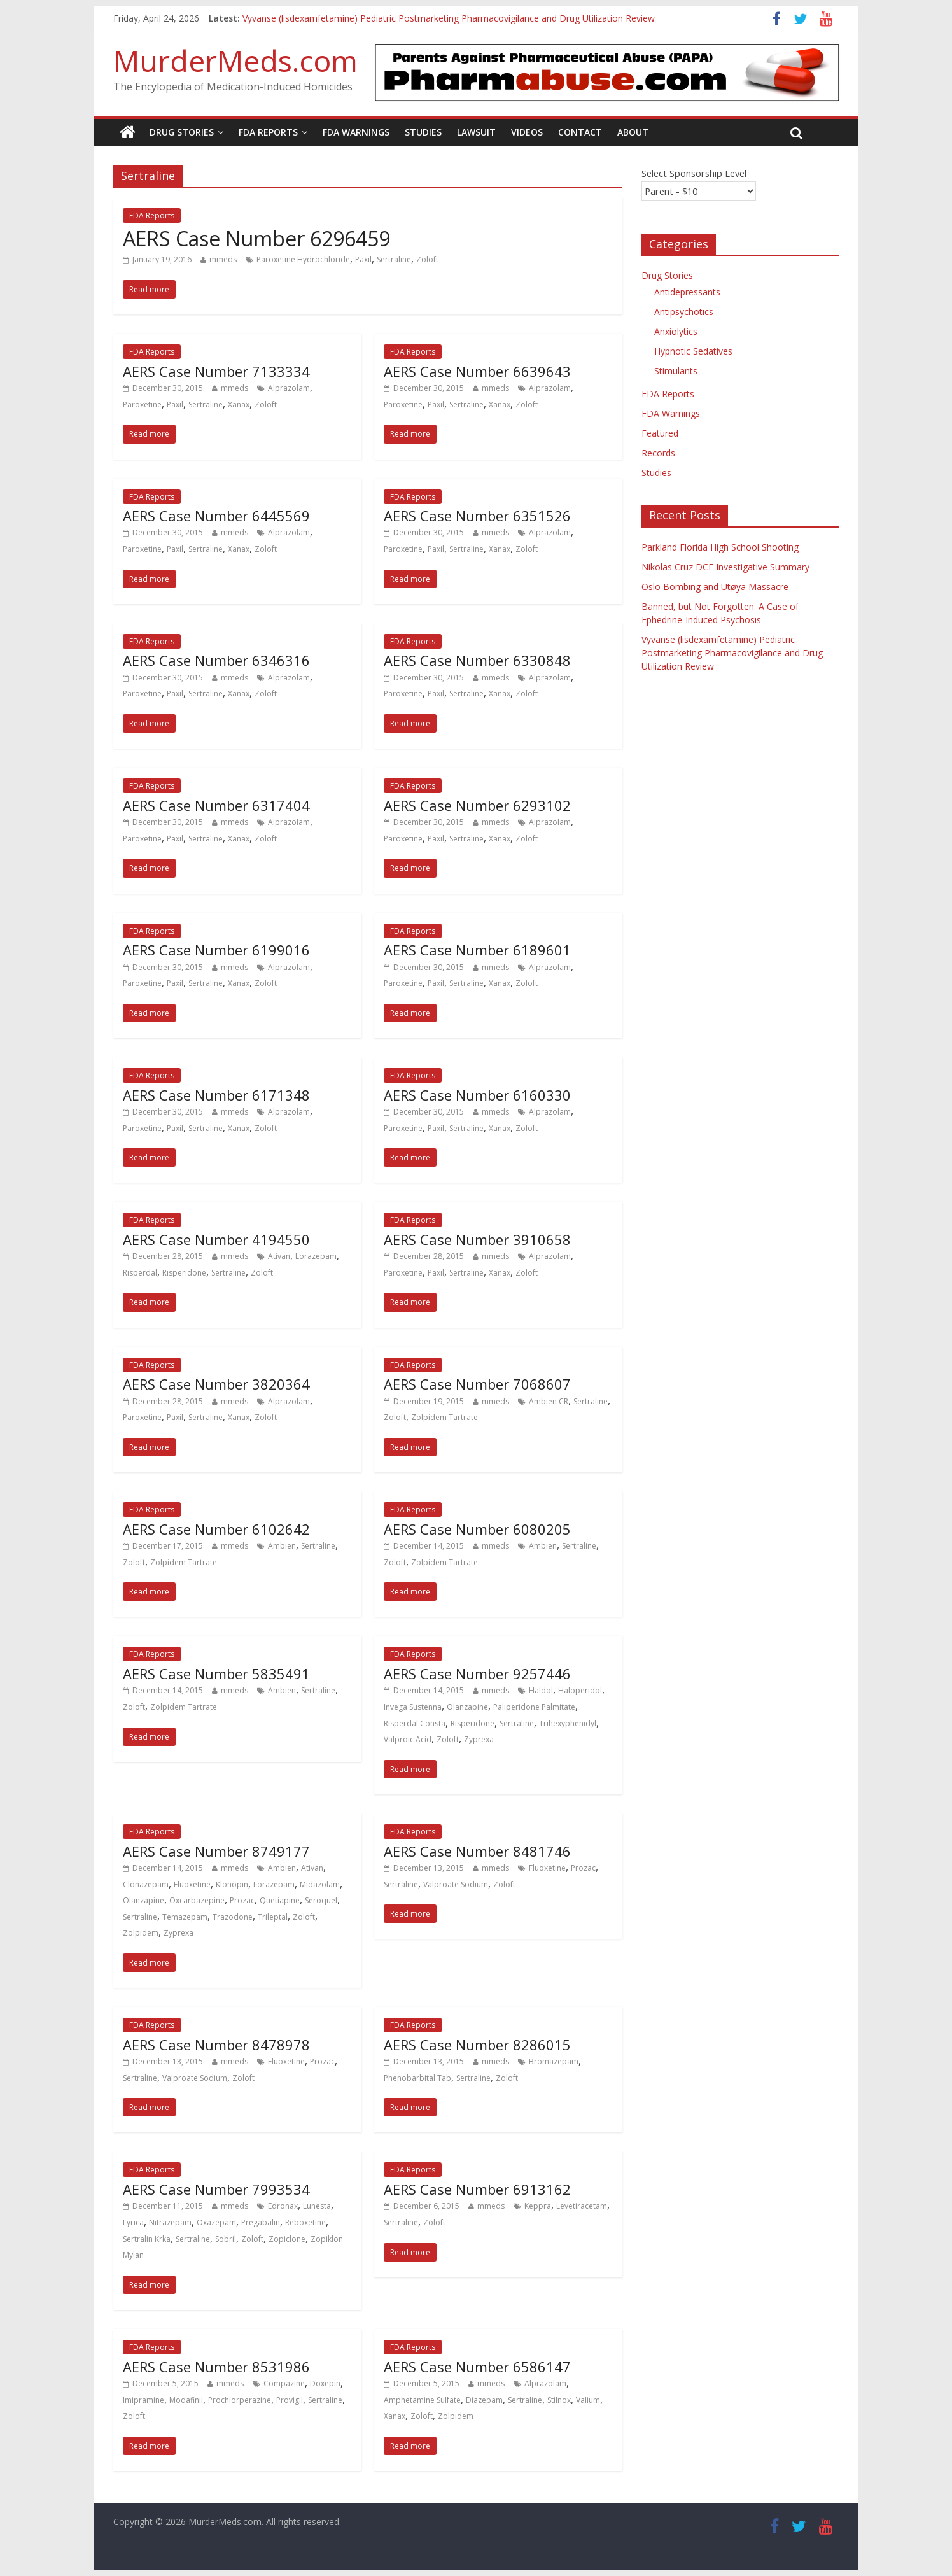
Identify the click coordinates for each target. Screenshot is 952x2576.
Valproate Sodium (455, 1884)
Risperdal (140, 1272)
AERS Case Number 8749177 (216, 1851)
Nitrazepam (170, 2222)
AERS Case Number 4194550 (216, 1239)
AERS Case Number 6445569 (216, 515)
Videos (527, 132)
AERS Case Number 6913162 (477, 2189)
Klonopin (232, 1884)
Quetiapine (280, 1900)
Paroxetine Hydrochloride (303, 259)
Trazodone (233, 1916)
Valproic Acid (407, 1739)
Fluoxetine (192, 1884)
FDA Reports (268, 132)
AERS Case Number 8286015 (477, 2044)
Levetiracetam (581, 2205)
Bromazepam (553, 2061)
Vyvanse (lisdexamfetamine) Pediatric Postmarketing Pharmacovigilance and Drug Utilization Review (448, 18)
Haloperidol (580, 1690)
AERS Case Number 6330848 (477, 660)
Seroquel (321, 1900)
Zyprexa (479, 1739)
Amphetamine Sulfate (422, 2400)
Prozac (242, 1900)
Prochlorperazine (239, 2400)
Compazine (284, 2383)
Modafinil (186, 2400)
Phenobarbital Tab (417, 2078)
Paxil (363, 259)
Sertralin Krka (147, 2239)
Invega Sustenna (413, 1706)
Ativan (279, 1256)
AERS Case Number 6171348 (216, 1094)
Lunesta (317, 2205)
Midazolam (320, 1884)
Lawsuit (476, 132)
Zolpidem (140, 1932)
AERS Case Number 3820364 (216, 1383)
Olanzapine (467, 1706)
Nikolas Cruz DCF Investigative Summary (725, 567)
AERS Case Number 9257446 (477, 1673)
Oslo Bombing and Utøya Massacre (714, 587)
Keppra (537, 2205)
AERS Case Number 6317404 (216, 805)
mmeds (223, 259)
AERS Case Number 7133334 (216, 371)
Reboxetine (305, 2222)
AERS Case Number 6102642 (216, 1528)
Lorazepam (316, 1256)
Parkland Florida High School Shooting (720, 547)
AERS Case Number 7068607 (477, 1383)
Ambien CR (548, 1401)
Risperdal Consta (414, 1723)
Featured (659, 433)
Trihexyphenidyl (567, 1723)
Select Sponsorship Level (693, 173)
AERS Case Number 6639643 (477, 371)
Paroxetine (142, 404)
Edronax (283, 2205)
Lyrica (133, 2222)
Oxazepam (216, 2222)
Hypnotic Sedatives (693, 351)
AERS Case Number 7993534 (216, 2189)
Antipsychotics (683, 312)
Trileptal (273, 1916)
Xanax (238, 404)
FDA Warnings (356, 132)
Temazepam (184, 1916)
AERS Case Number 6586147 (477, 2366)
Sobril (225, 2239)
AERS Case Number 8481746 (477, 1851)
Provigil (289, 2400)
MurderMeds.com (235, 60)
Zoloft (427, 259)
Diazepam (484, 2400)
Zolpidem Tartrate (444, 1417)
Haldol (541, 1690)
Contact (580, 132)
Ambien (282, 1545)
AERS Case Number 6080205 (477, 1528)
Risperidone (184, 1272)
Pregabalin (260, 2222)
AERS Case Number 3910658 (477, 1239)
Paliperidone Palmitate (534, 1706)
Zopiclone (287, 2239)
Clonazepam (146, 1884)
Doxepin (325, 2383)
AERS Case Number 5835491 (216, 1673)
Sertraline (394, 259)
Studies (423, 132)
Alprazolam (289, 388)
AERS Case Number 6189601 (477, 949)
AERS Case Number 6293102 (477, 805)
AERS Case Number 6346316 (216, 660)
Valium (588, 2400)
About (632, 132)
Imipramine (143, 2400)
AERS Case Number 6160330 (477, 1094)
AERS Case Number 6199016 (216, 949)
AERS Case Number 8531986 (216, 2366)
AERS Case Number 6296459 (256, 238)
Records (658, 453)
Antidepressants (687, 292)
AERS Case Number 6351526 (477, 515)
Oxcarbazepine (197, 1900)
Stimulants (675, 371)
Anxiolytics (675, 331)
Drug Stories (182, 132)
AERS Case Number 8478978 (216, 2044)
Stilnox (559, 2400)
